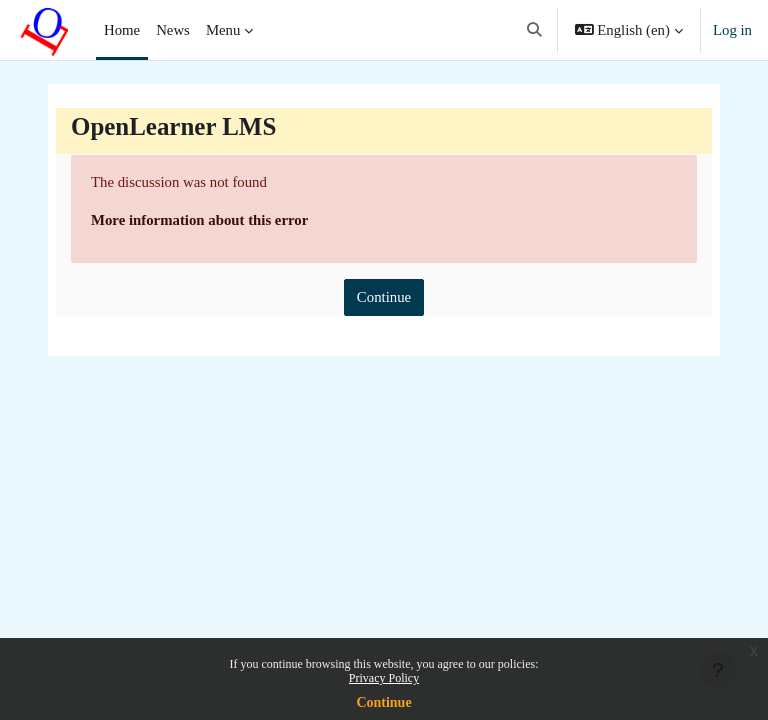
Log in (732, 30)
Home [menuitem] (122, 30)
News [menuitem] (173, 30)
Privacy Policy (384, 678)
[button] (534, 30)
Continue (383, 702)
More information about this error (199, 220)
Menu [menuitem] (223, 30)
